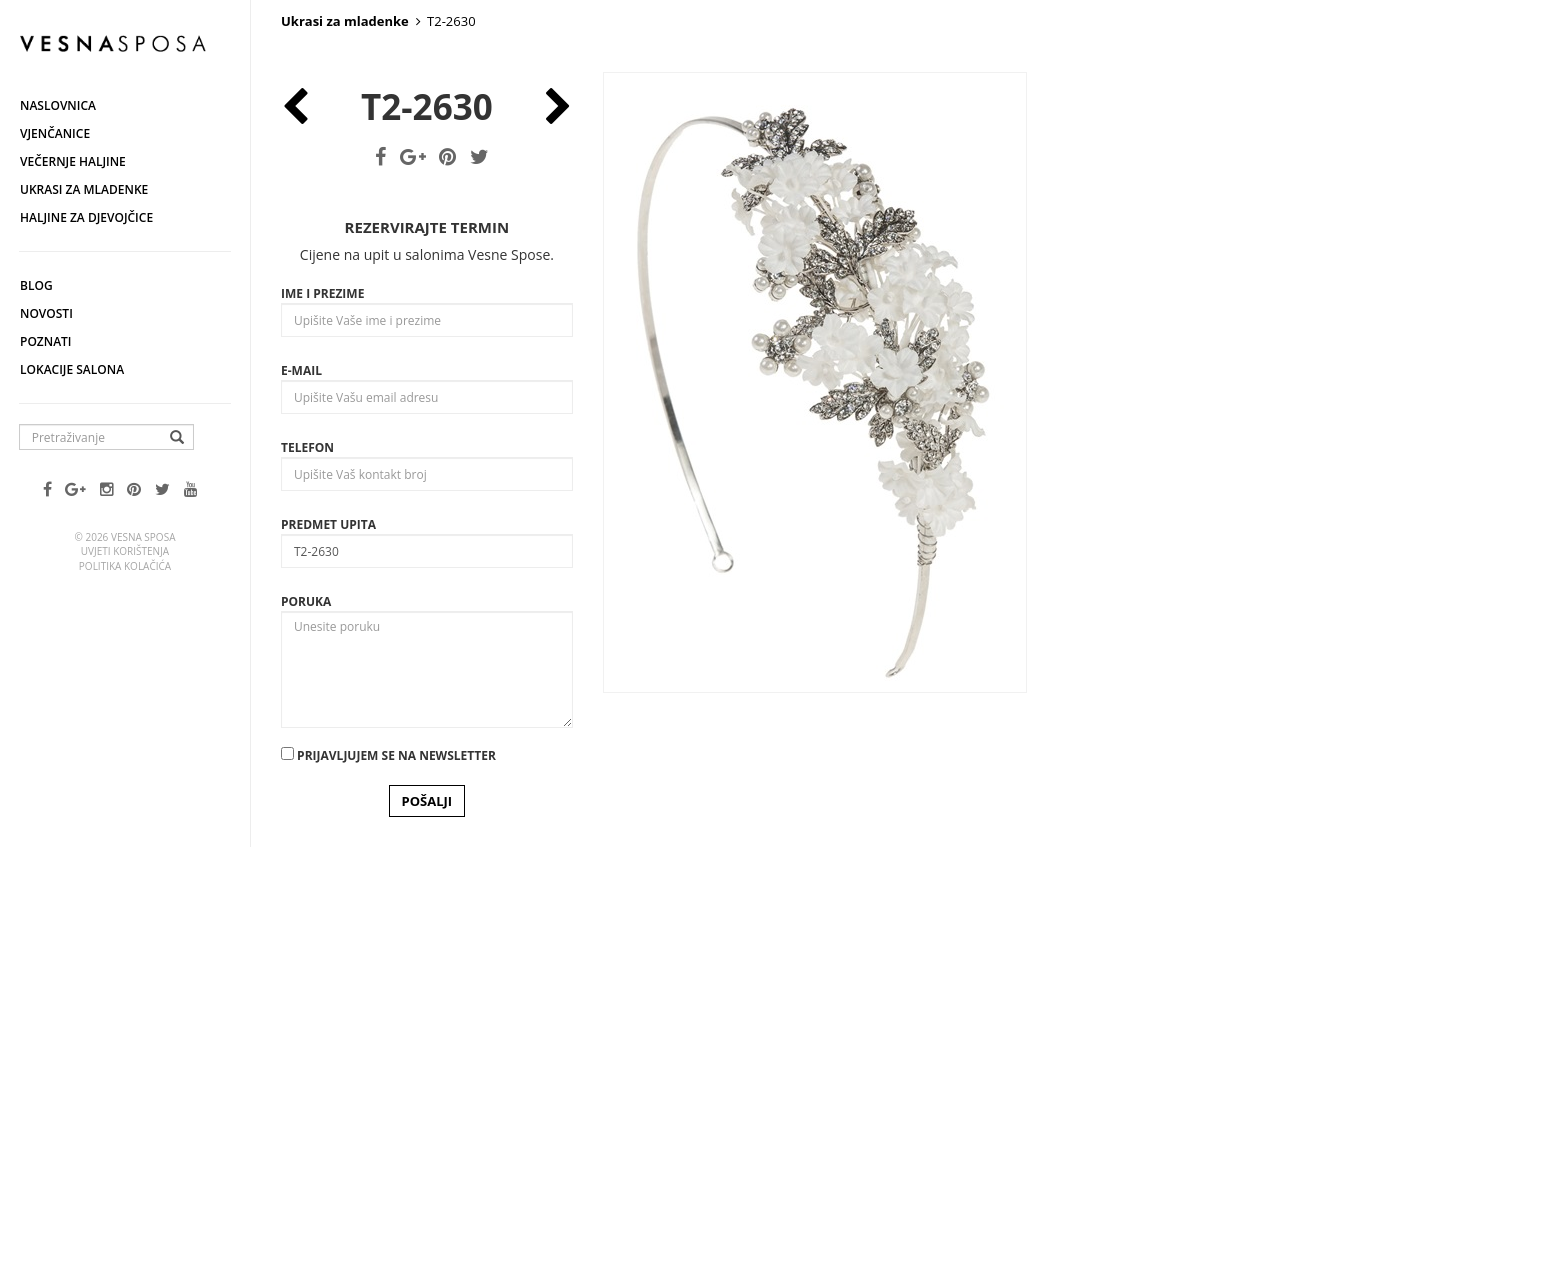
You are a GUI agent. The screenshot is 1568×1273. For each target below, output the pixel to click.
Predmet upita (328, 929)
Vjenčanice (55, 133)
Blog (36, 285)
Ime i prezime (322, 698)
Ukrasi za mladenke (84, 189)
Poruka (306, 1006)
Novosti (46, 313)
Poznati (46, 341)
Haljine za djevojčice (86, 217)
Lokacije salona (72, 369)
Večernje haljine (73, 161)
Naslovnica (58, 105)
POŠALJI (427, 1206)
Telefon (307, 852)
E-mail (301, 775)
